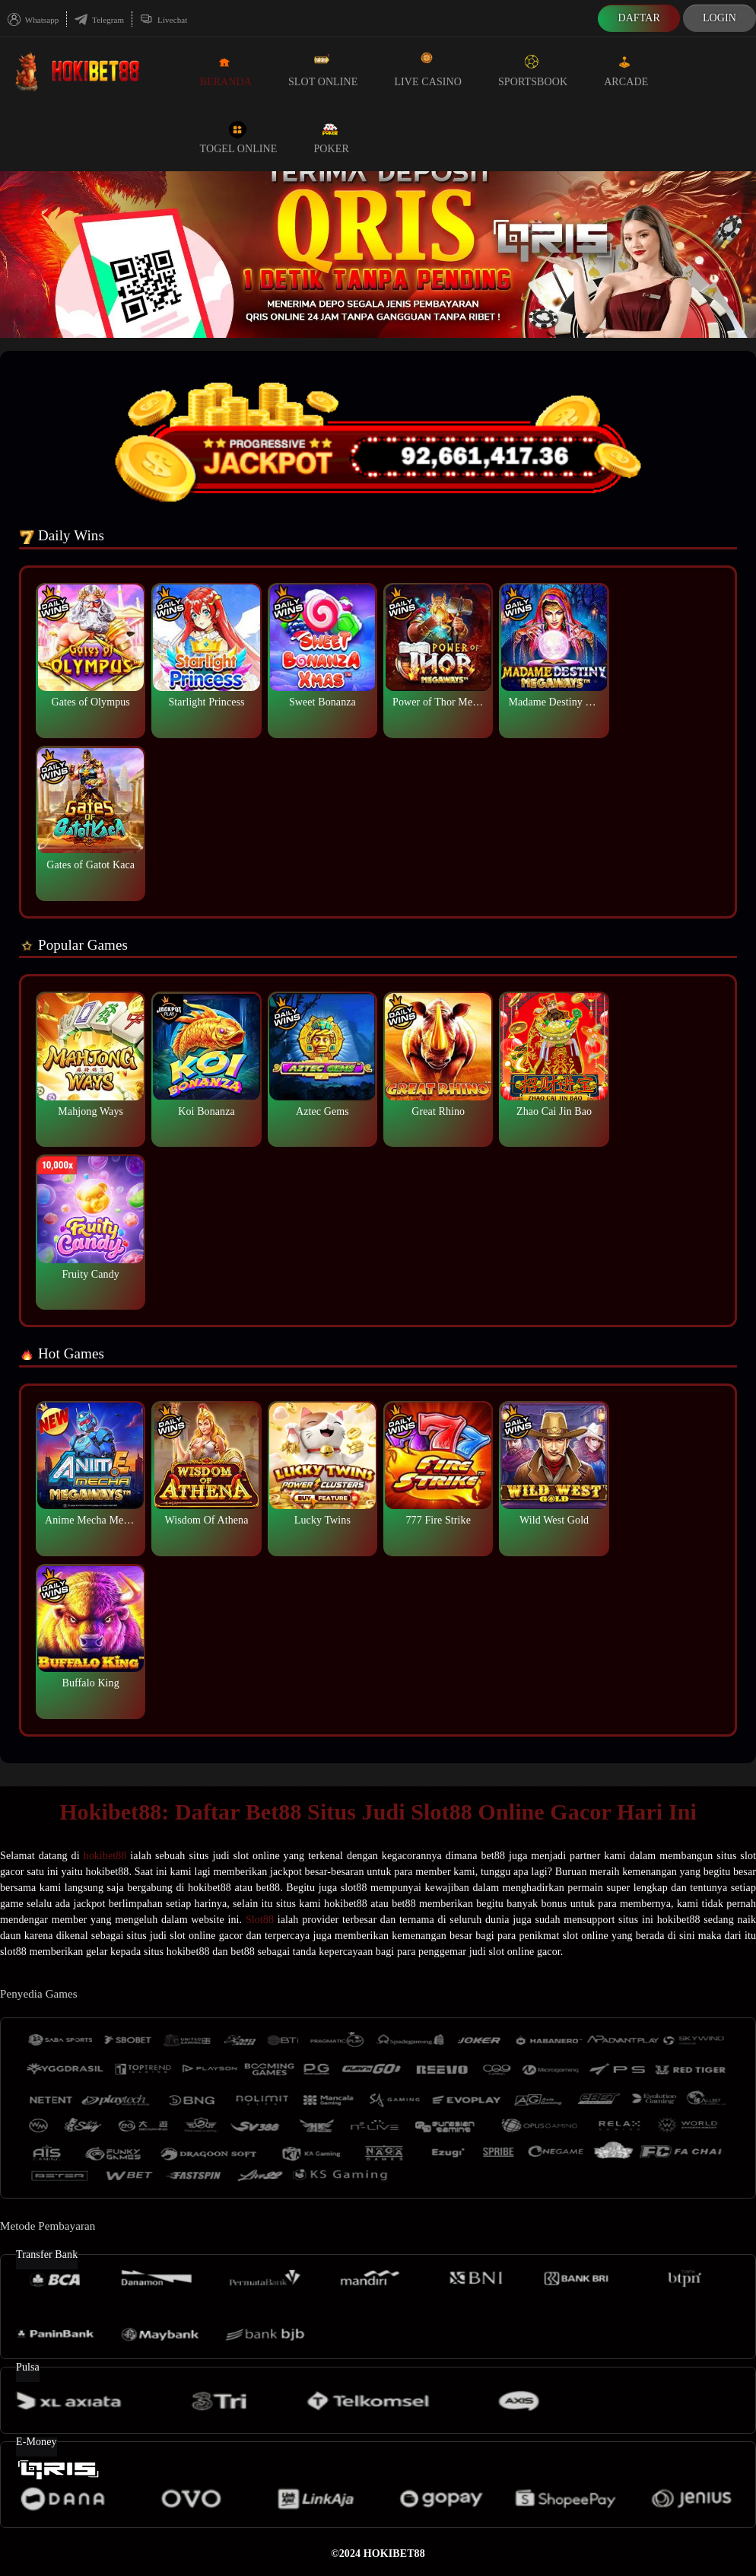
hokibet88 (105, 1855)
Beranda (226, 70)
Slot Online (322, 70)
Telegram (99, 19)
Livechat (163, 19)
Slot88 (260, 1919)
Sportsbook (532, 70)
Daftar (639, 18)
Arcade (626, 70)
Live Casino (428, 70)
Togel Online (239, 136)
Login (719, 18)
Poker (330, 136)
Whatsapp (33, 19)
